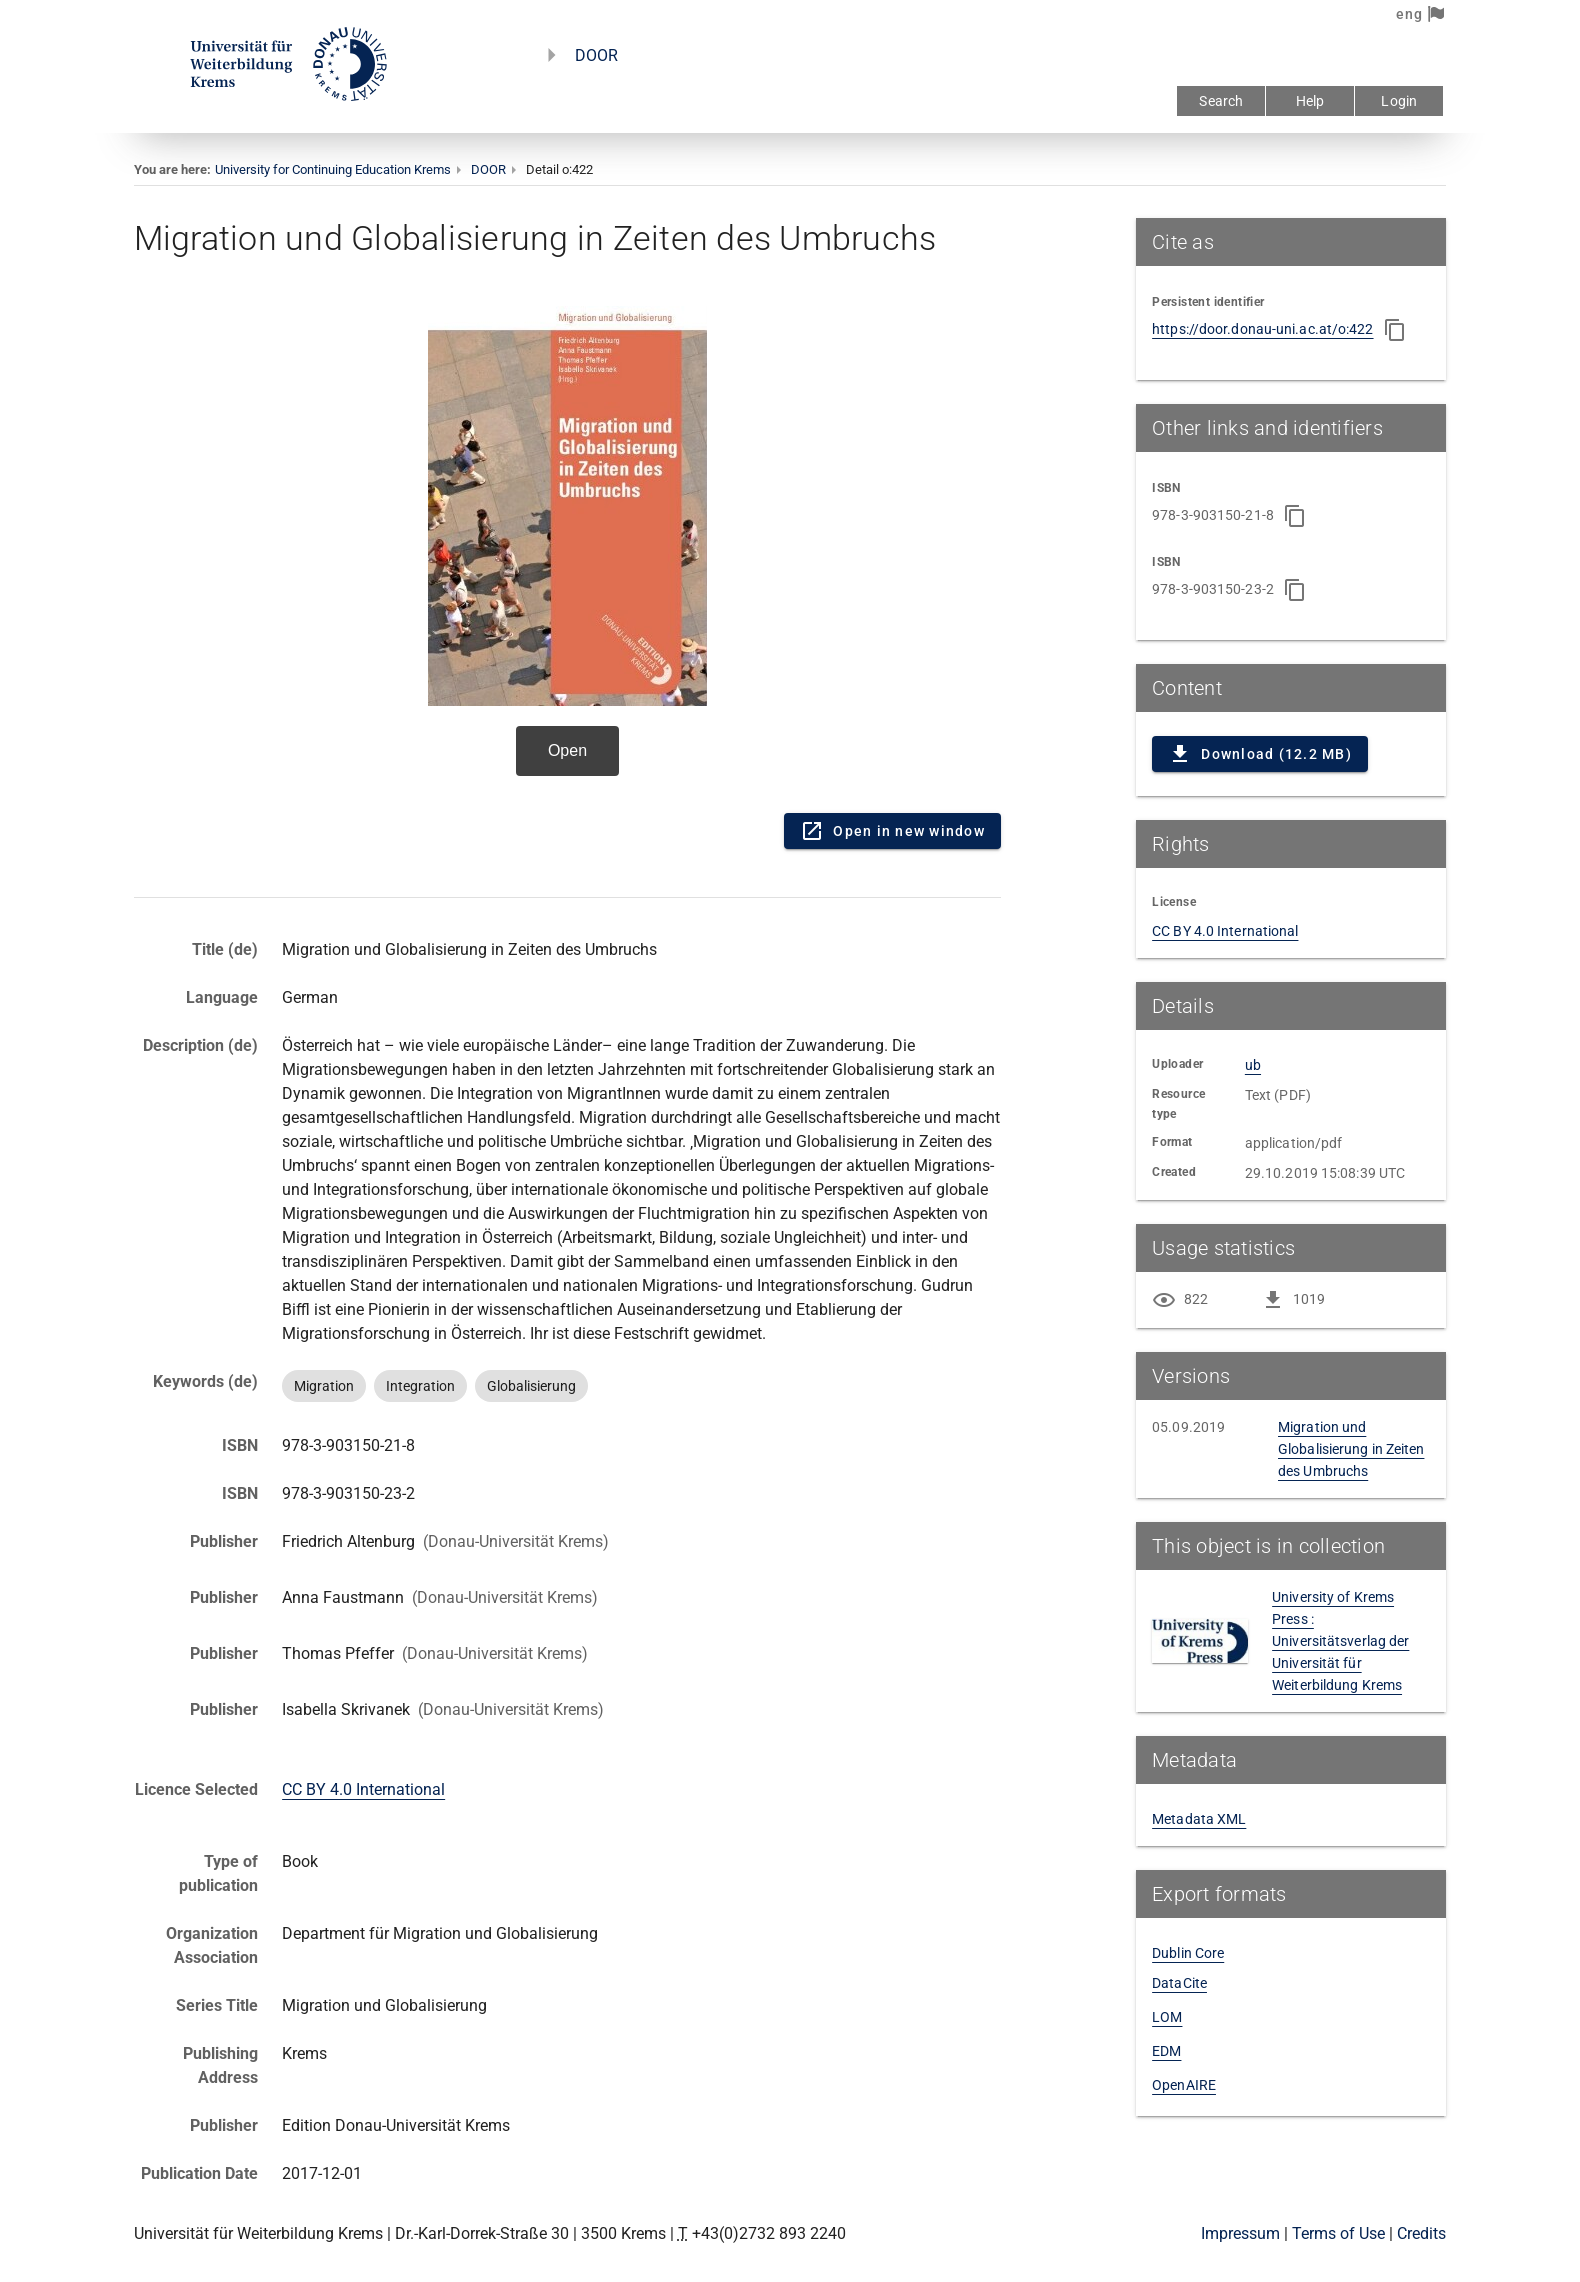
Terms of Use (1338, 2233)
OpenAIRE (1184, 2085)
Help (1310, 101)
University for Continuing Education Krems (333, 169)
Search (1221, 101)
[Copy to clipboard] (1395, 330)
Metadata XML (1199, 1819)
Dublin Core (1188, 1953)
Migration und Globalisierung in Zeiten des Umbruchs (1351, 1449)
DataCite (1179, 1983)
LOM (1167, 2017)
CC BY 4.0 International (363, 1789)
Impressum (1240, 2233)
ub (1253, 1065)
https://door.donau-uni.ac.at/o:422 (1262, 329)
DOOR (596, 55)
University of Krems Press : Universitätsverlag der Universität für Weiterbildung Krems (1340, 1641)
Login (1399, 101)
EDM (1166, 2051)
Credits (1421, 2233)
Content (567, 548)
